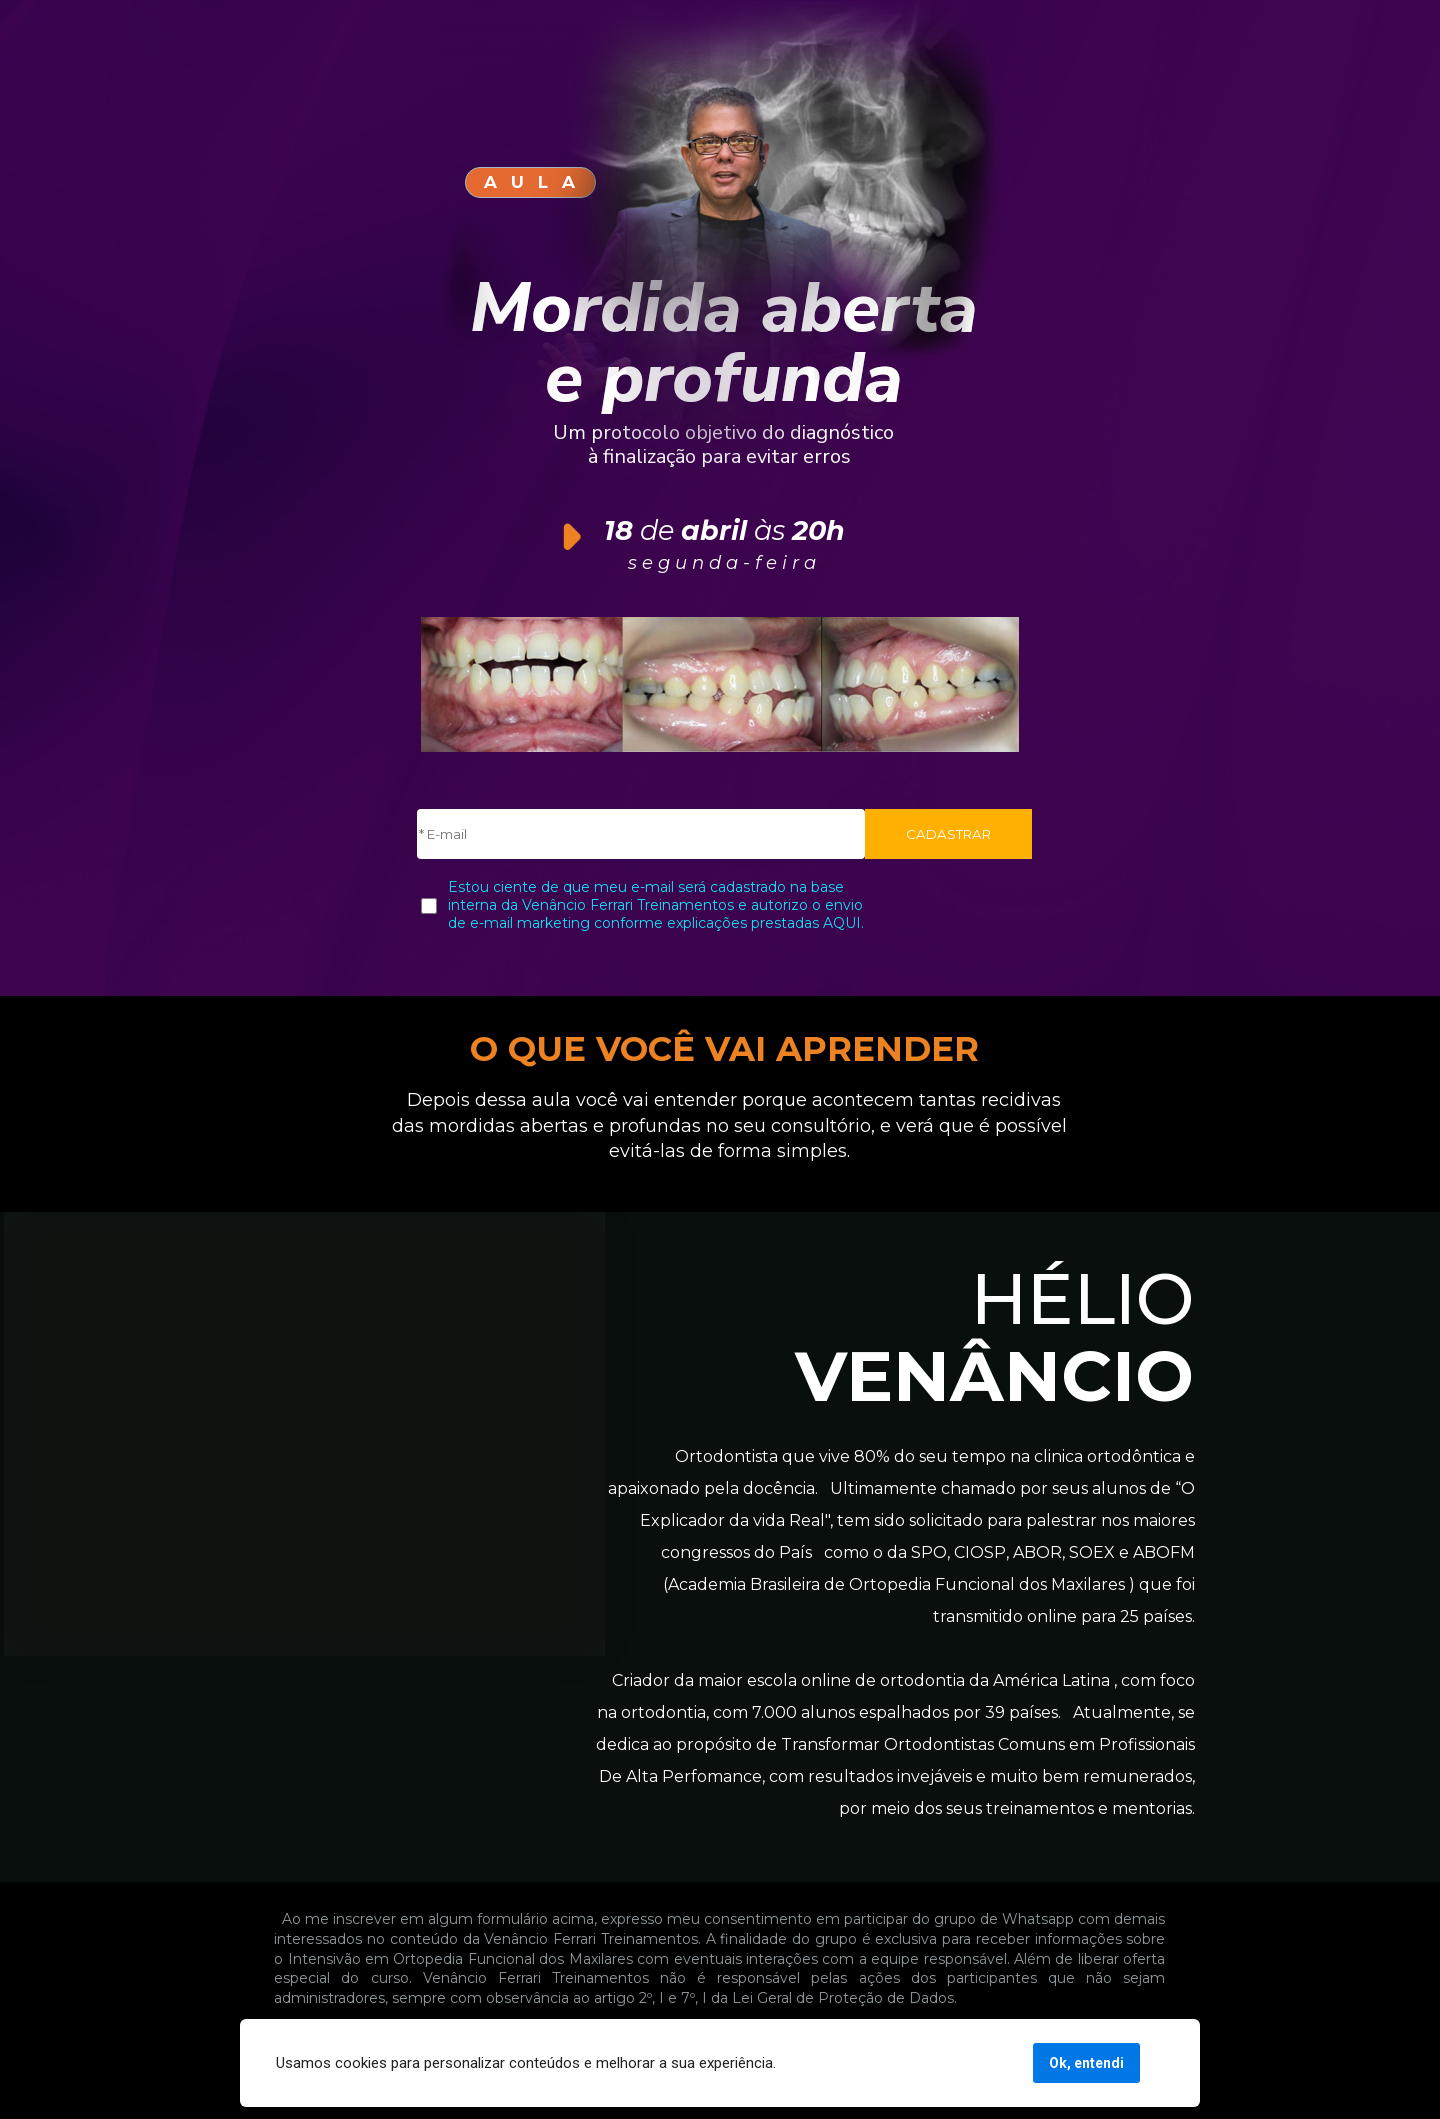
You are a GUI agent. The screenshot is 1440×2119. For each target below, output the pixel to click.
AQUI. (841, 923)
